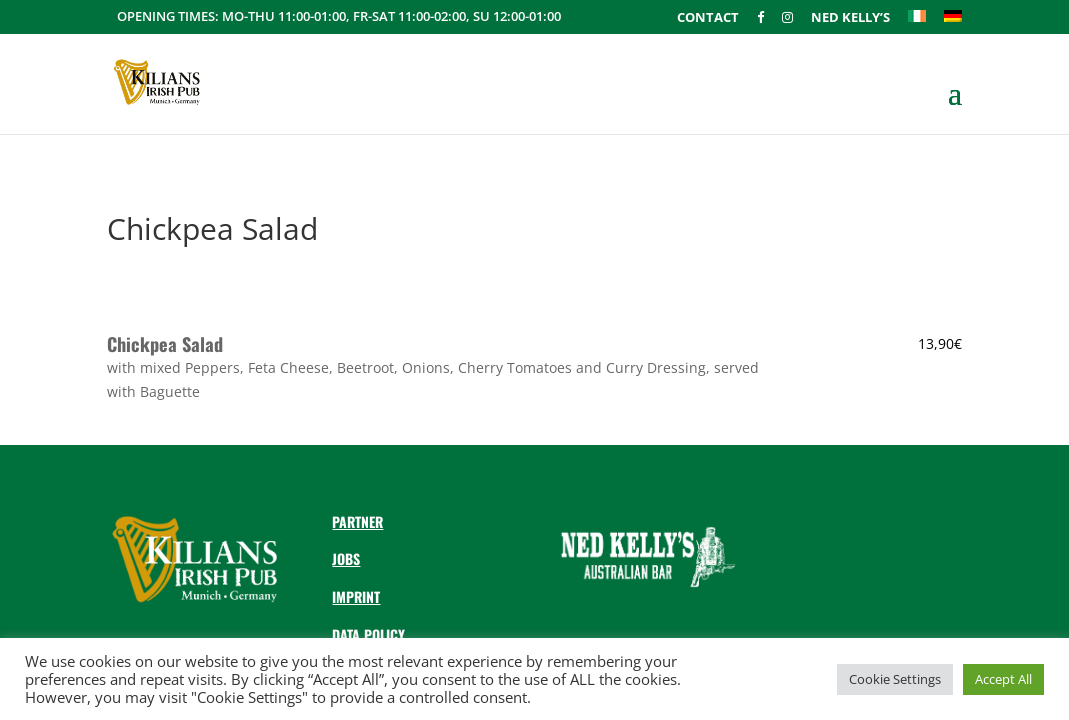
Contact (708, 18)
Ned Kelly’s (850, 18)
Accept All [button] (1003, 679)
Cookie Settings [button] (895, 679)
